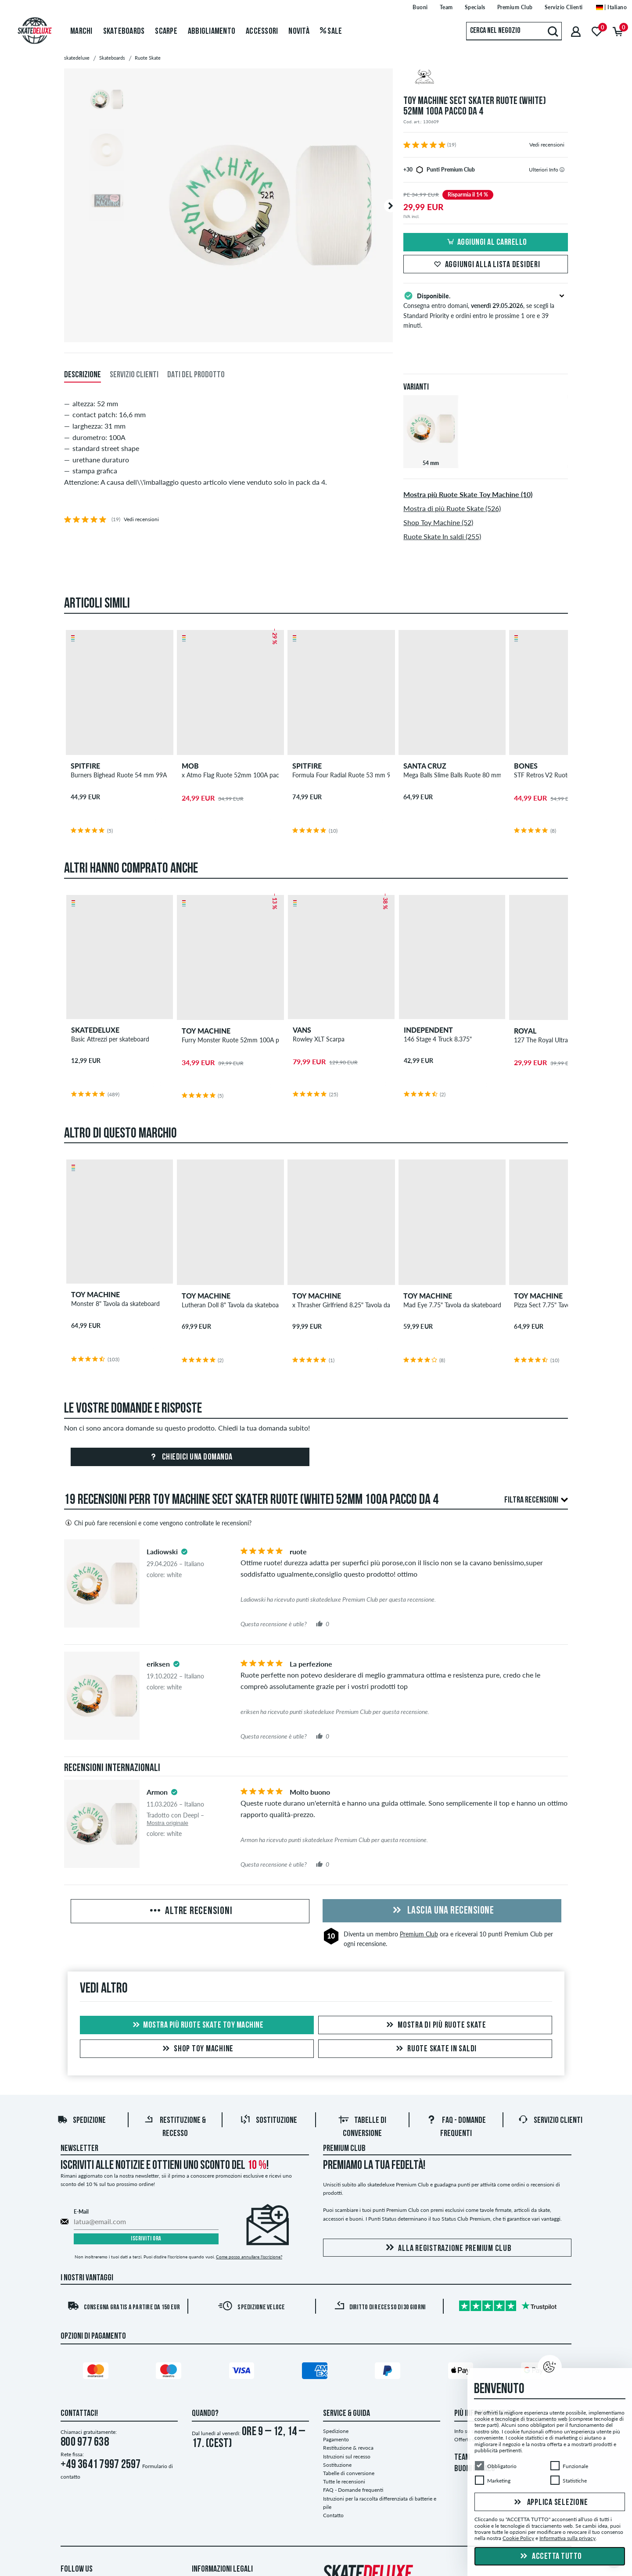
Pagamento (336, 2439)
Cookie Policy (518, 2538)
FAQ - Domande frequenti (353, 2490)
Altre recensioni (190, 1911)
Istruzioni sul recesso (346, 2456)
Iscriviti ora (146, 2239)
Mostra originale (167, 1823)
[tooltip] (562, 169)
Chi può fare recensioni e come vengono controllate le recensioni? (157, 1522)
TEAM (462, 2457)
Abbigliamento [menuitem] (211, 31)
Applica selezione (550, 2502)
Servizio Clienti (550, 2120)
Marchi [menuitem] (81, 31)
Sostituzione (268, 2120)
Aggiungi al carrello (486, 242)
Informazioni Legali (222, 2569)
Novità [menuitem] (298, 31)
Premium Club (419, 1934)
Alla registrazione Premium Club (447, 2248)
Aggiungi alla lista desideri (485, 265)
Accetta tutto (550, 2556)
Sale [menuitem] (331, 31)
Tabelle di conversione (348, 2473)
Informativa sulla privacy (567, 2538)
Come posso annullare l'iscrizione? (249, 2256)
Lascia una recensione (442, 1911)
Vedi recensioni (546, 144)
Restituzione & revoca (348, 2447)
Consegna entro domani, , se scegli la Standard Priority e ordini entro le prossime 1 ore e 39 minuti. (485, 309)
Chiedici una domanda (190, 1457)
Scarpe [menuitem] (166, 31)
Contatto (333, 2515)
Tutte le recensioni (344, 2481)
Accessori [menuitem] (262, 31)
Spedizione (81, 2120)
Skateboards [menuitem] (124, 31)
